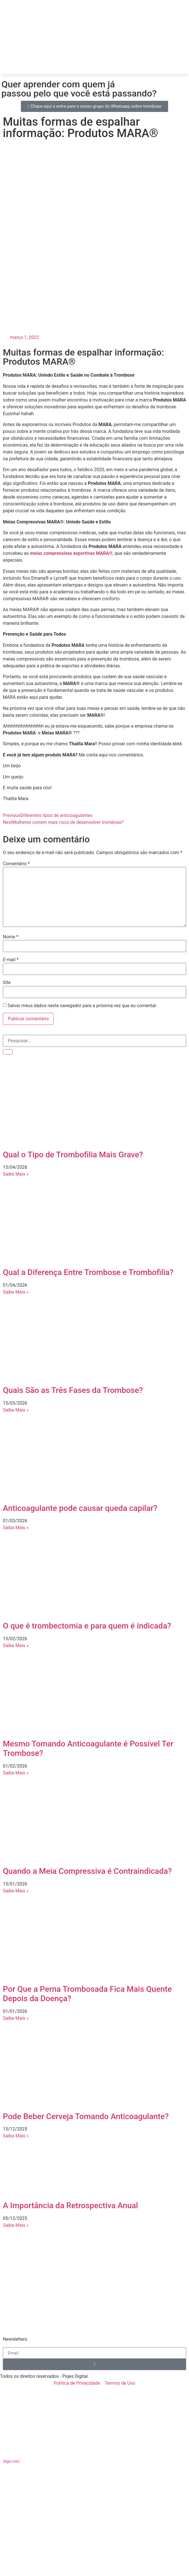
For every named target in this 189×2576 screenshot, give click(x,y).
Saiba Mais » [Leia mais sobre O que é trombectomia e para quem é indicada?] (16, 1645)
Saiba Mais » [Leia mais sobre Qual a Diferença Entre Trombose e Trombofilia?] (16, 1292)
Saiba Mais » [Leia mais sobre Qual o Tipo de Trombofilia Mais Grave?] (16, 1174)
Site (7, 982)
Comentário (16, 864)
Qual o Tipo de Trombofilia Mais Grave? (73, 1154)
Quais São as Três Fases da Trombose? (73, 1390)
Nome (10, 937)
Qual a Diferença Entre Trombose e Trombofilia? (88, 1272)
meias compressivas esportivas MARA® (71, 553)
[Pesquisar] (8, 1051)
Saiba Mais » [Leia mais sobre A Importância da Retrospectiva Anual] (16, 2225)
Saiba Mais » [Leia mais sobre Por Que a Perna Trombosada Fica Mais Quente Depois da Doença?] (16, 2018)
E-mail (11, 959)
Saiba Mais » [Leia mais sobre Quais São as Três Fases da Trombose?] (16, 1410)
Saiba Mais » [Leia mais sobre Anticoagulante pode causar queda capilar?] (16, 1527)
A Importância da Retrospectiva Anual (70, 2205)
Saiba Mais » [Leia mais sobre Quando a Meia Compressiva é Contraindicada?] (16, 1891)
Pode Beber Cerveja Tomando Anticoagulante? (86, 2116)
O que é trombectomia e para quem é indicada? (87, 1626)
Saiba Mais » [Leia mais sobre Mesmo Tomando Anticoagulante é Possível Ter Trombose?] (16, 1773)
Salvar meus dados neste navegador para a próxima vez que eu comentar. (82, 1005)
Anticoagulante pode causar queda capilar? (80, 1508)
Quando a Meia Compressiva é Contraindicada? (87, 1871)
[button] (94, 75)
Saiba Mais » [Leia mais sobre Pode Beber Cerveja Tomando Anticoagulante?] (16, 2136)
